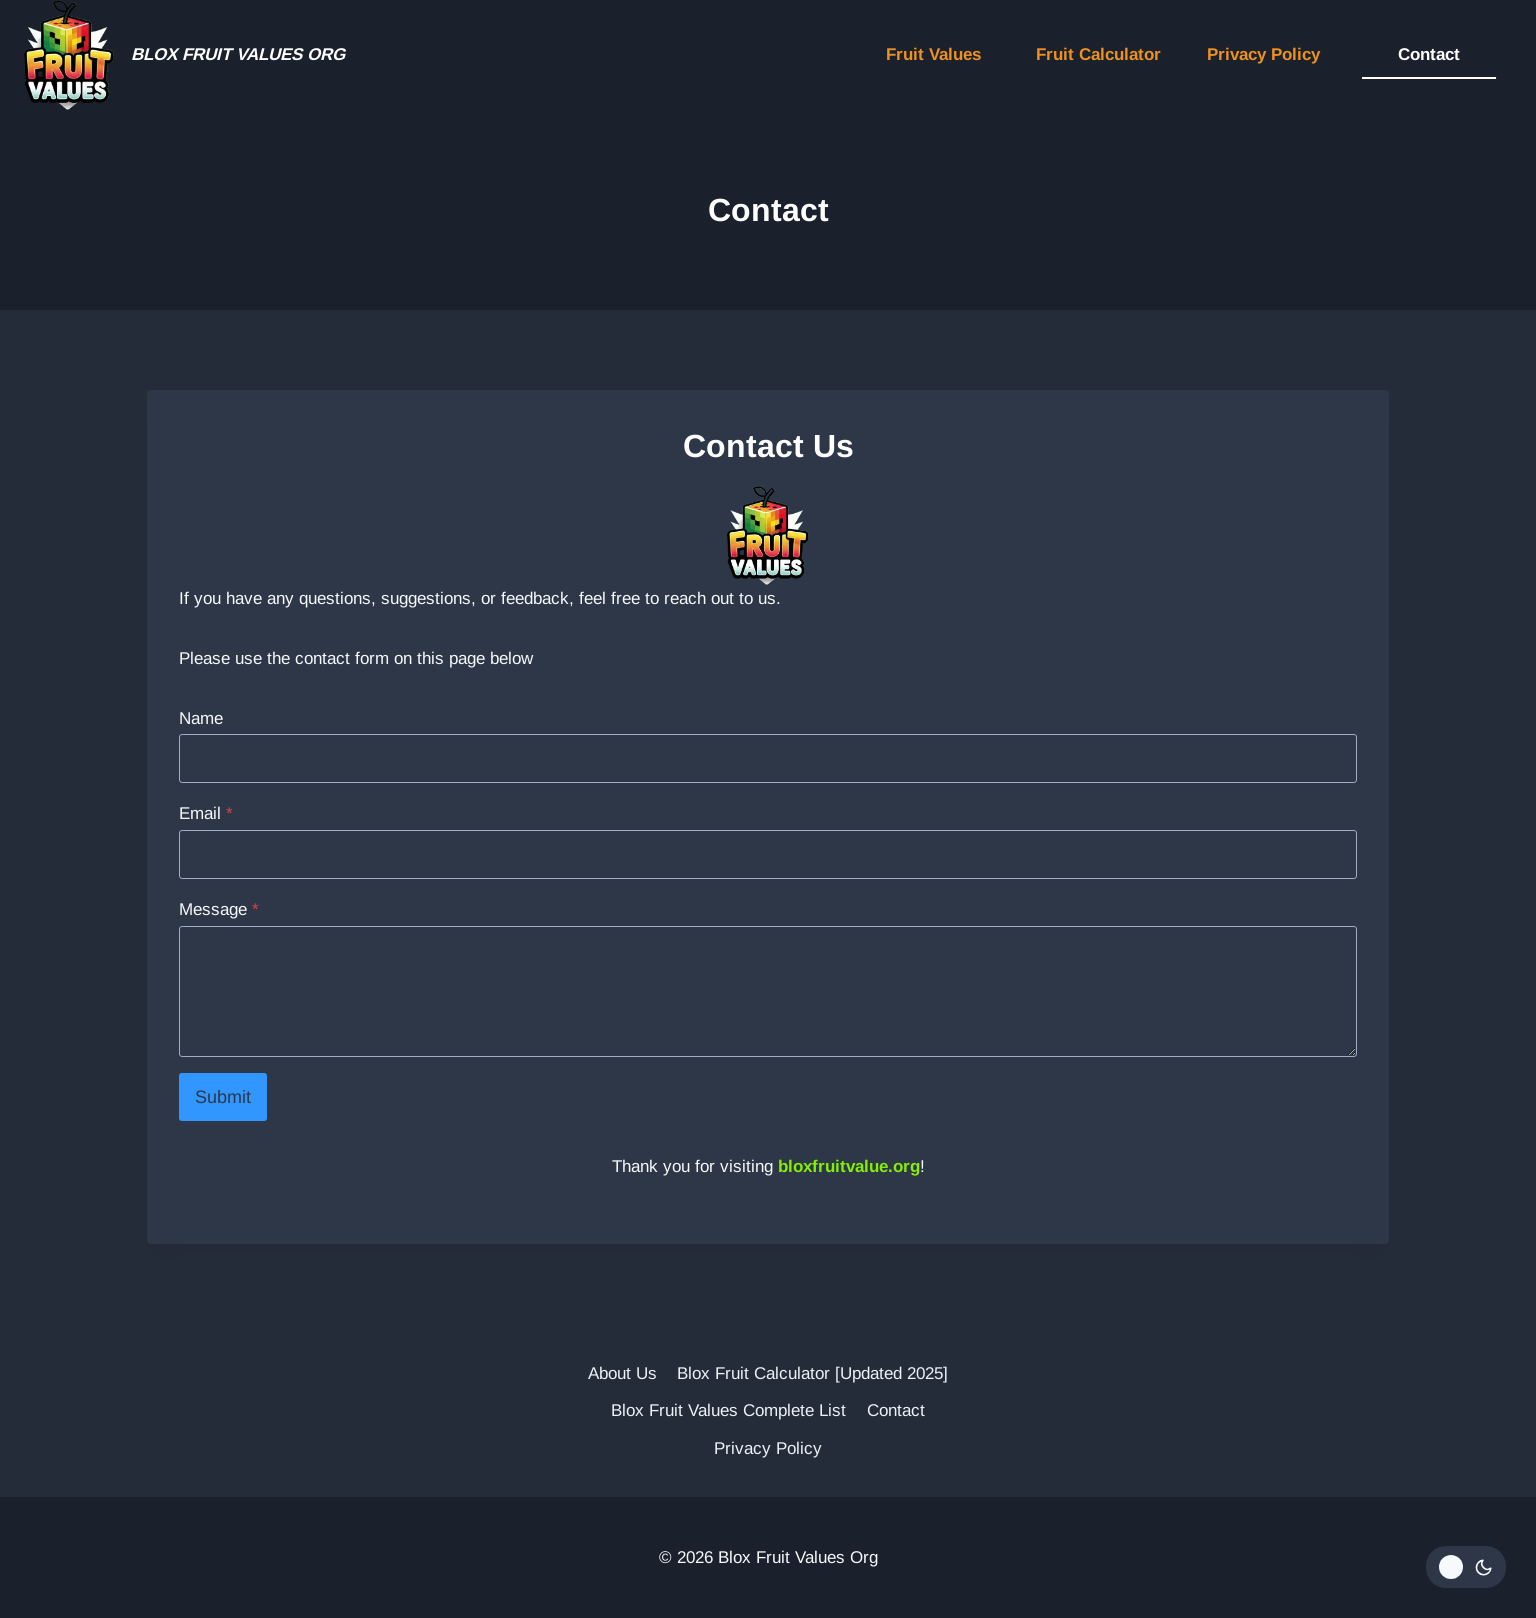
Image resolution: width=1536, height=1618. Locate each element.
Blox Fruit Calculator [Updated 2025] (812, 1373)
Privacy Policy (1263, 54)
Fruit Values (933, 54)
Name (201, 718)
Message (219, 909)
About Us (622, 1373)
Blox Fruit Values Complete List (728, 1410)
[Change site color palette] (1466, 1567)
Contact (1429, 54)
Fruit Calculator (1098, 54)
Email (206, 813)
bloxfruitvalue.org (849, 1166)
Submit (223, 1097)
